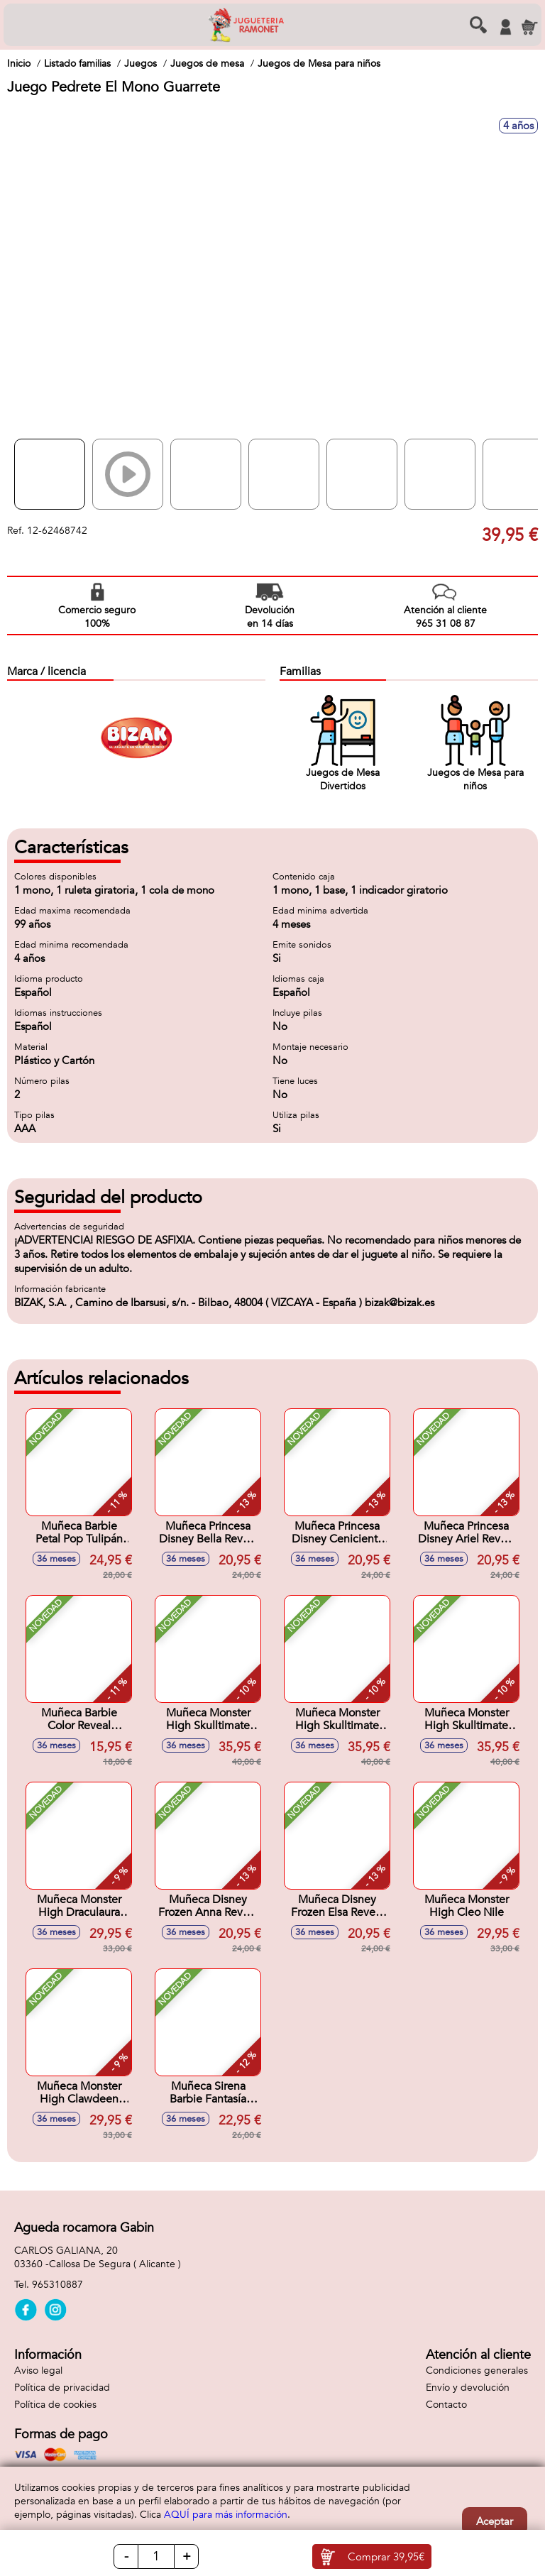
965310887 (57, 2284)
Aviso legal (38, 2370)
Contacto (446, 2404)
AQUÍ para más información (225, 2514)
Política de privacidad (62, 2387)
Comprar (386, 2557)
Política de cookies (55, 2404)
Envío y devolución (468, 2387)
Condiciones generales (477, 2370)
